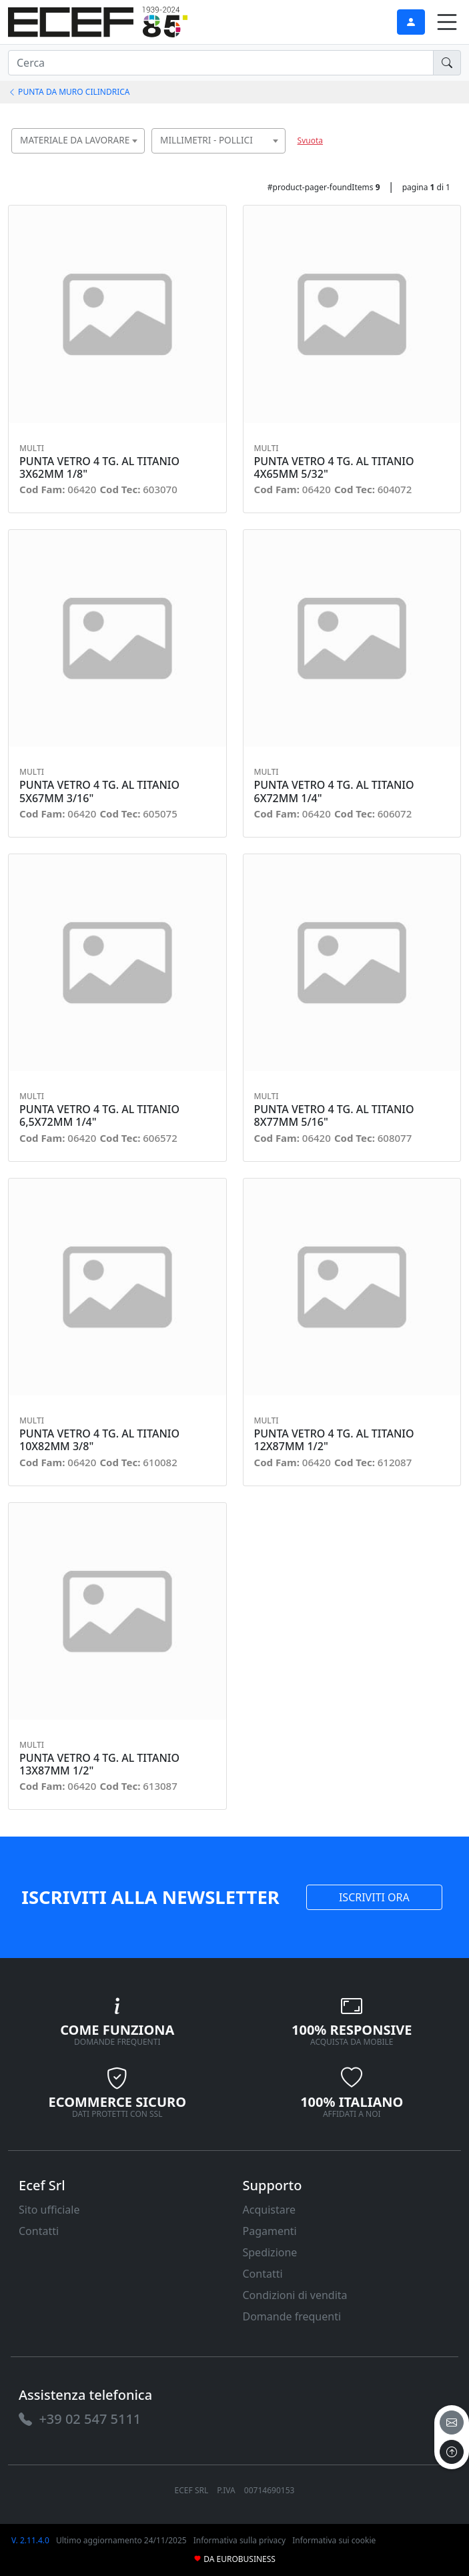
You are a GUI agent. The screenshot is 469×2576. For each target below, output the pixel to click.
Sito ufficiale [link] (49, 2209)
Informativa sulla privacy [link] (239, 2540)
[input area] (221, 62)
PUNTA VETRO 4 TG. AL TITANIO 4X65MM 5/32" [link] (334, 467)
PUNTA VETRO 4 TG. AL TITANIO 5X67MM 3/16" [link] (99, 791)
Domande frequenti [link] (292, 2316)
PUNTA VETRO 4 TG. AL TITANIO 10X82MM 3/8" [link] (99, 1440)
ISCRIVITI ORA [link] (374, 1897)
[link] (97, 20)
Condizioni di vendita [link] (295, 2295)
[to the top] (452, 2452)
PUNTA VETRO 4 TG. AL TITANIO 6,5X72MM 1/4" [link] (99, 1116)
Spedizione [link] (270, 2252)
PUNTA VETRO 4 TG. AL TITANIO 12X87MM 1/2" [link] (334, 1440)
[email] (452, 2422)
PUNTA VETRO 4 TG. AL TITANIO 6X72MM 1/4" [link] (334, 791)
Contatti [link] (39, 2231)
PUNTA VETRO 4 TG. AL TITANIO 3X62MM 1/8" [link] (99, 467)
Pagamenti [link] (270, 2231)
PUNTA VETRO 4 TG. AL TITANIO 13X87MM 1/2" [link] (99, 1764)
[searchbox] (138, 157)
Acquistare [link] (269, 2209)
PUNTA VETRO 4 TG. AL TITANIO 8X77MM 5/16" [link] (334, 1116)
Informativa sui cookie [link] (334, 2540)
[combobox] (78, 140)
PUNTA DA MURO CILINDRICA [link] (69, 91)
